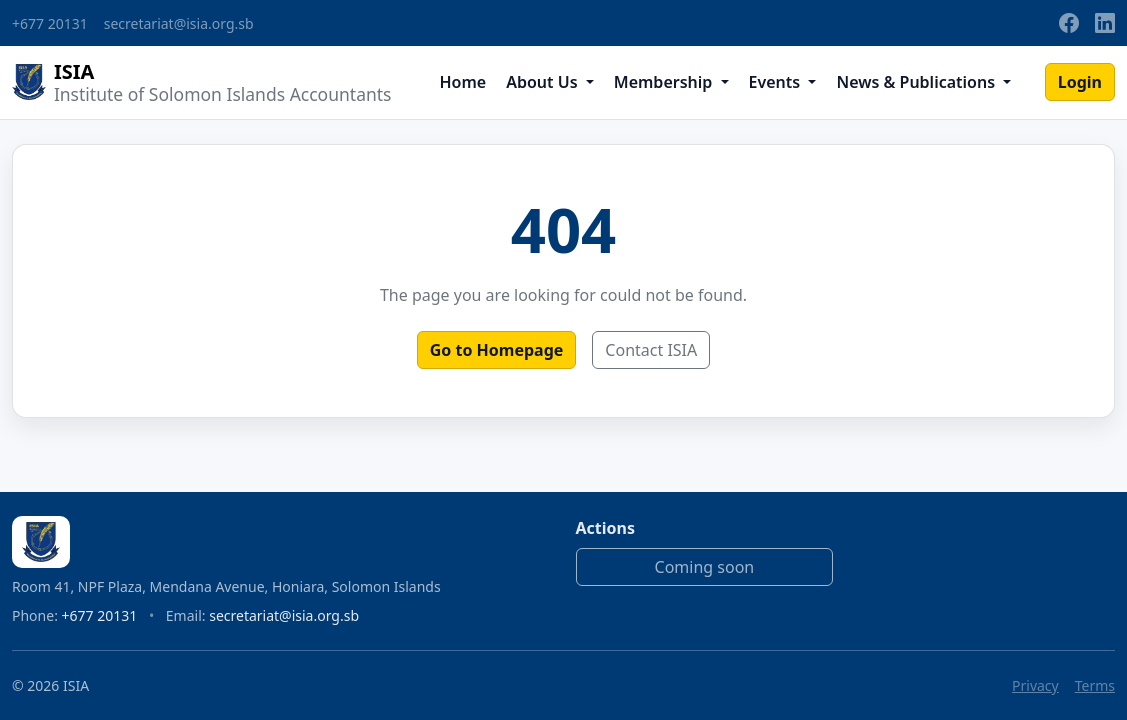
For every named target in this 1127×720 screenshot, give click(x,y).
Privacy (1035, 685)
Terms (1095, 685)
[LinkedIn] (1105, 23)
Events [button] (777, 82)
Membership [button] (665, 82)
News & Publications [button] (917, 82)
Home (462, 82)
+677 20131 (50, 23)
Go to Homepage (497, 350)
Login (1080, 82)
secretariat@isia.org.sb (179, 23)
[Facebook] (1069, 23)
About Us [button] (544, 82)
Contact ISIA (651, 350)
